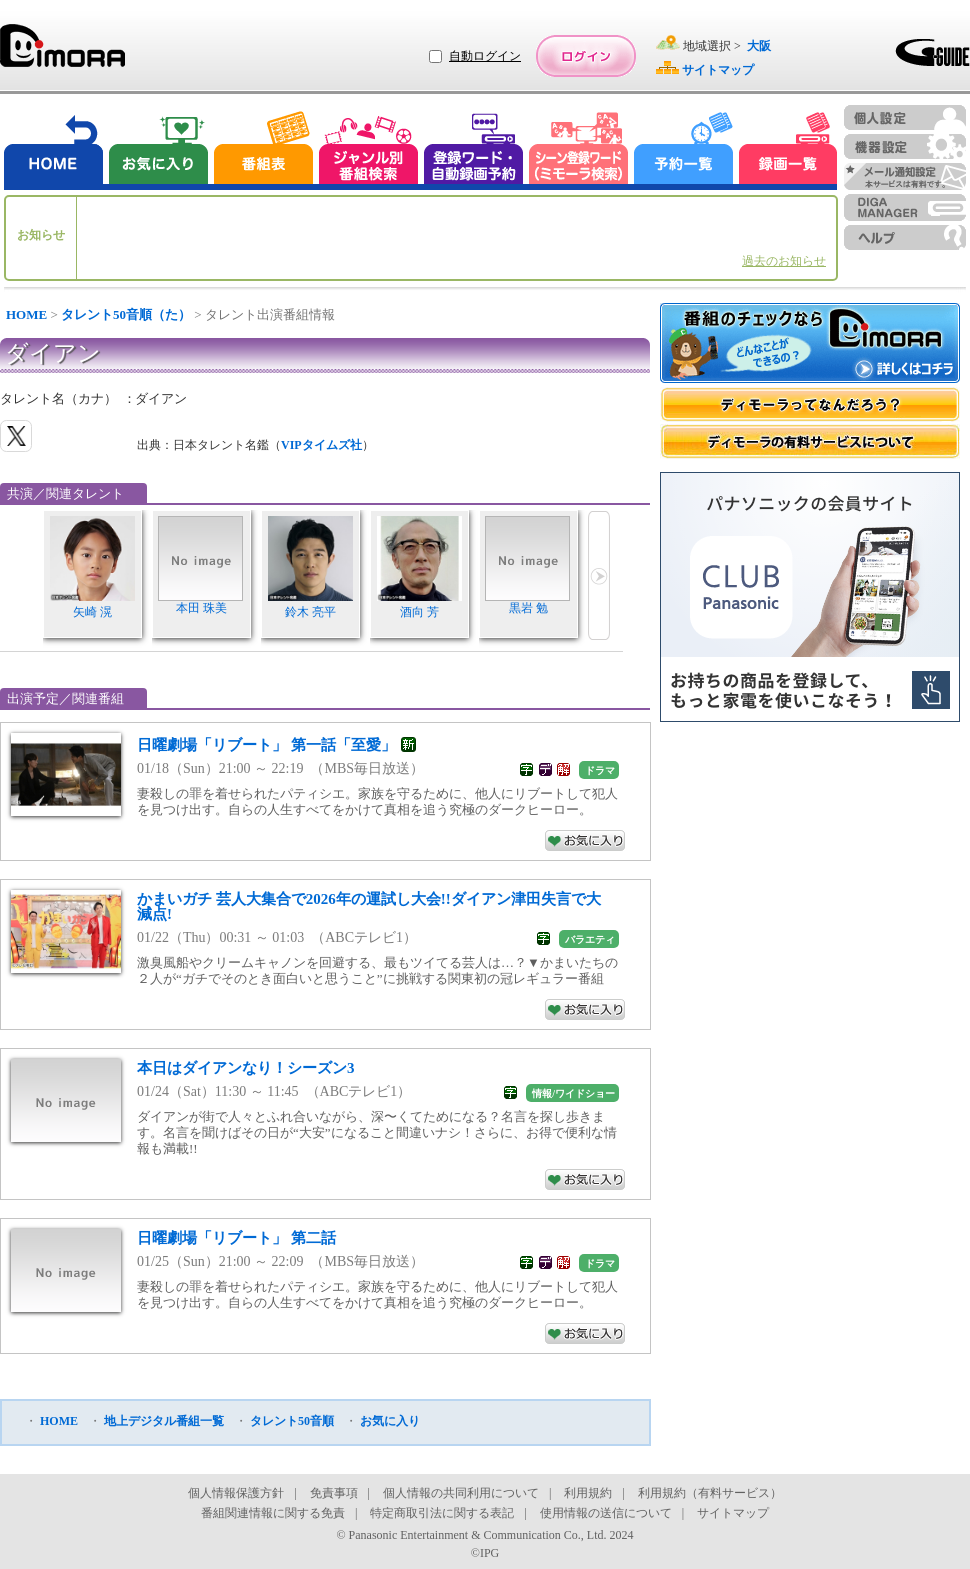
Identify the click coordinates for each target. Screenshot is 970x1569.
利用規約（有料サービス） (710, 1493)
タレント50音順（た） (126, 314)
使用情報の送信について (606, 1513)
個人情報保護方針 (236, 1493)
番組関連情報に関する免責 (273, 1513)
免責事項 (334, 1493)
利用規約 (588, 1493)
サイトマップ (733, 1513)
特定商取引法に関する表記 (442, 1513)
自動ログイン (485, 56)
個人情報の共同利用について (461, 1493)
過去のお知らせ (784, 261)
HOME (26, 314)
